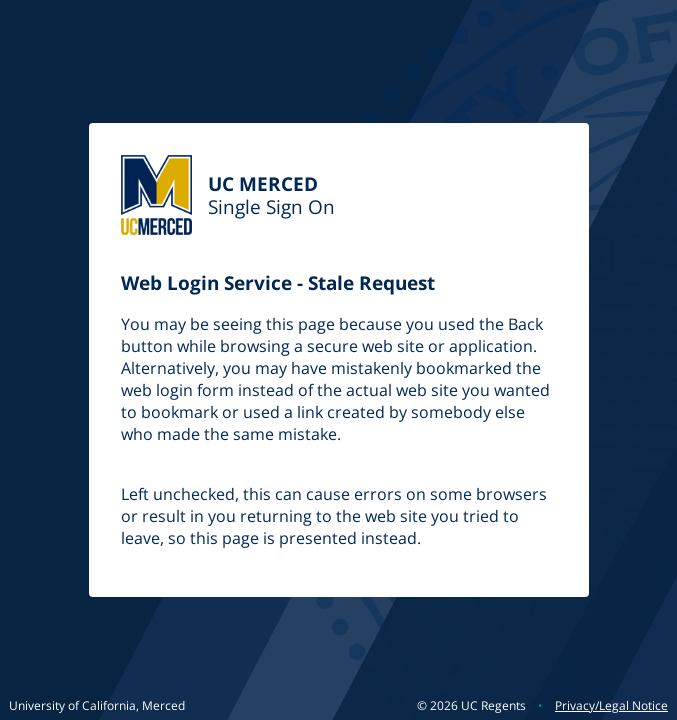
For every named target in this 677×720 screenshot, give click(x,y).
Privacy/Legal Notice (611, 705)
